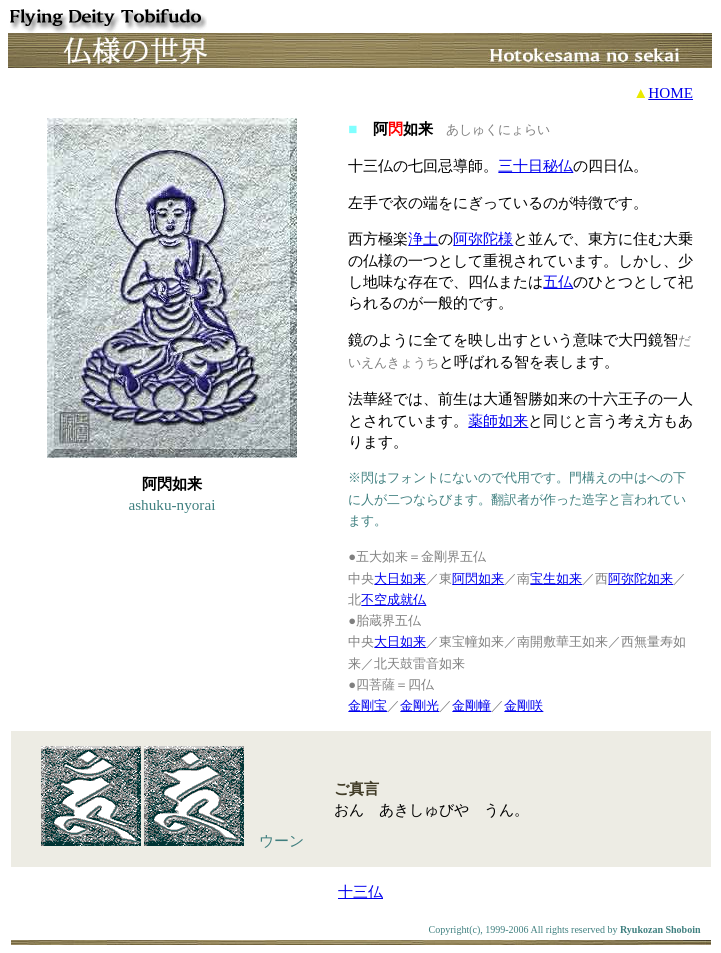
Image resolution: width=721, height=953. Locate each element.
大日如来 (400, 578)
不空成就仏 (393, 599)
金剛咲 (523, 705)
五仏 (558, 281)
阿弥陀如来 (640, 578)
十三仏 (360, 891)
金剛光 (419, 705)
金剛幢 (471, 705)
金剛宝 (367, 705)
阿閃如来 (478, 578)
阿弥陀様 (483, 238)
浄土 (423, 238)
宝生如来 (556, 578)
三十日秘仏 (535, 165)
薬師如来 (498, 420)
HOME (670, 92)
